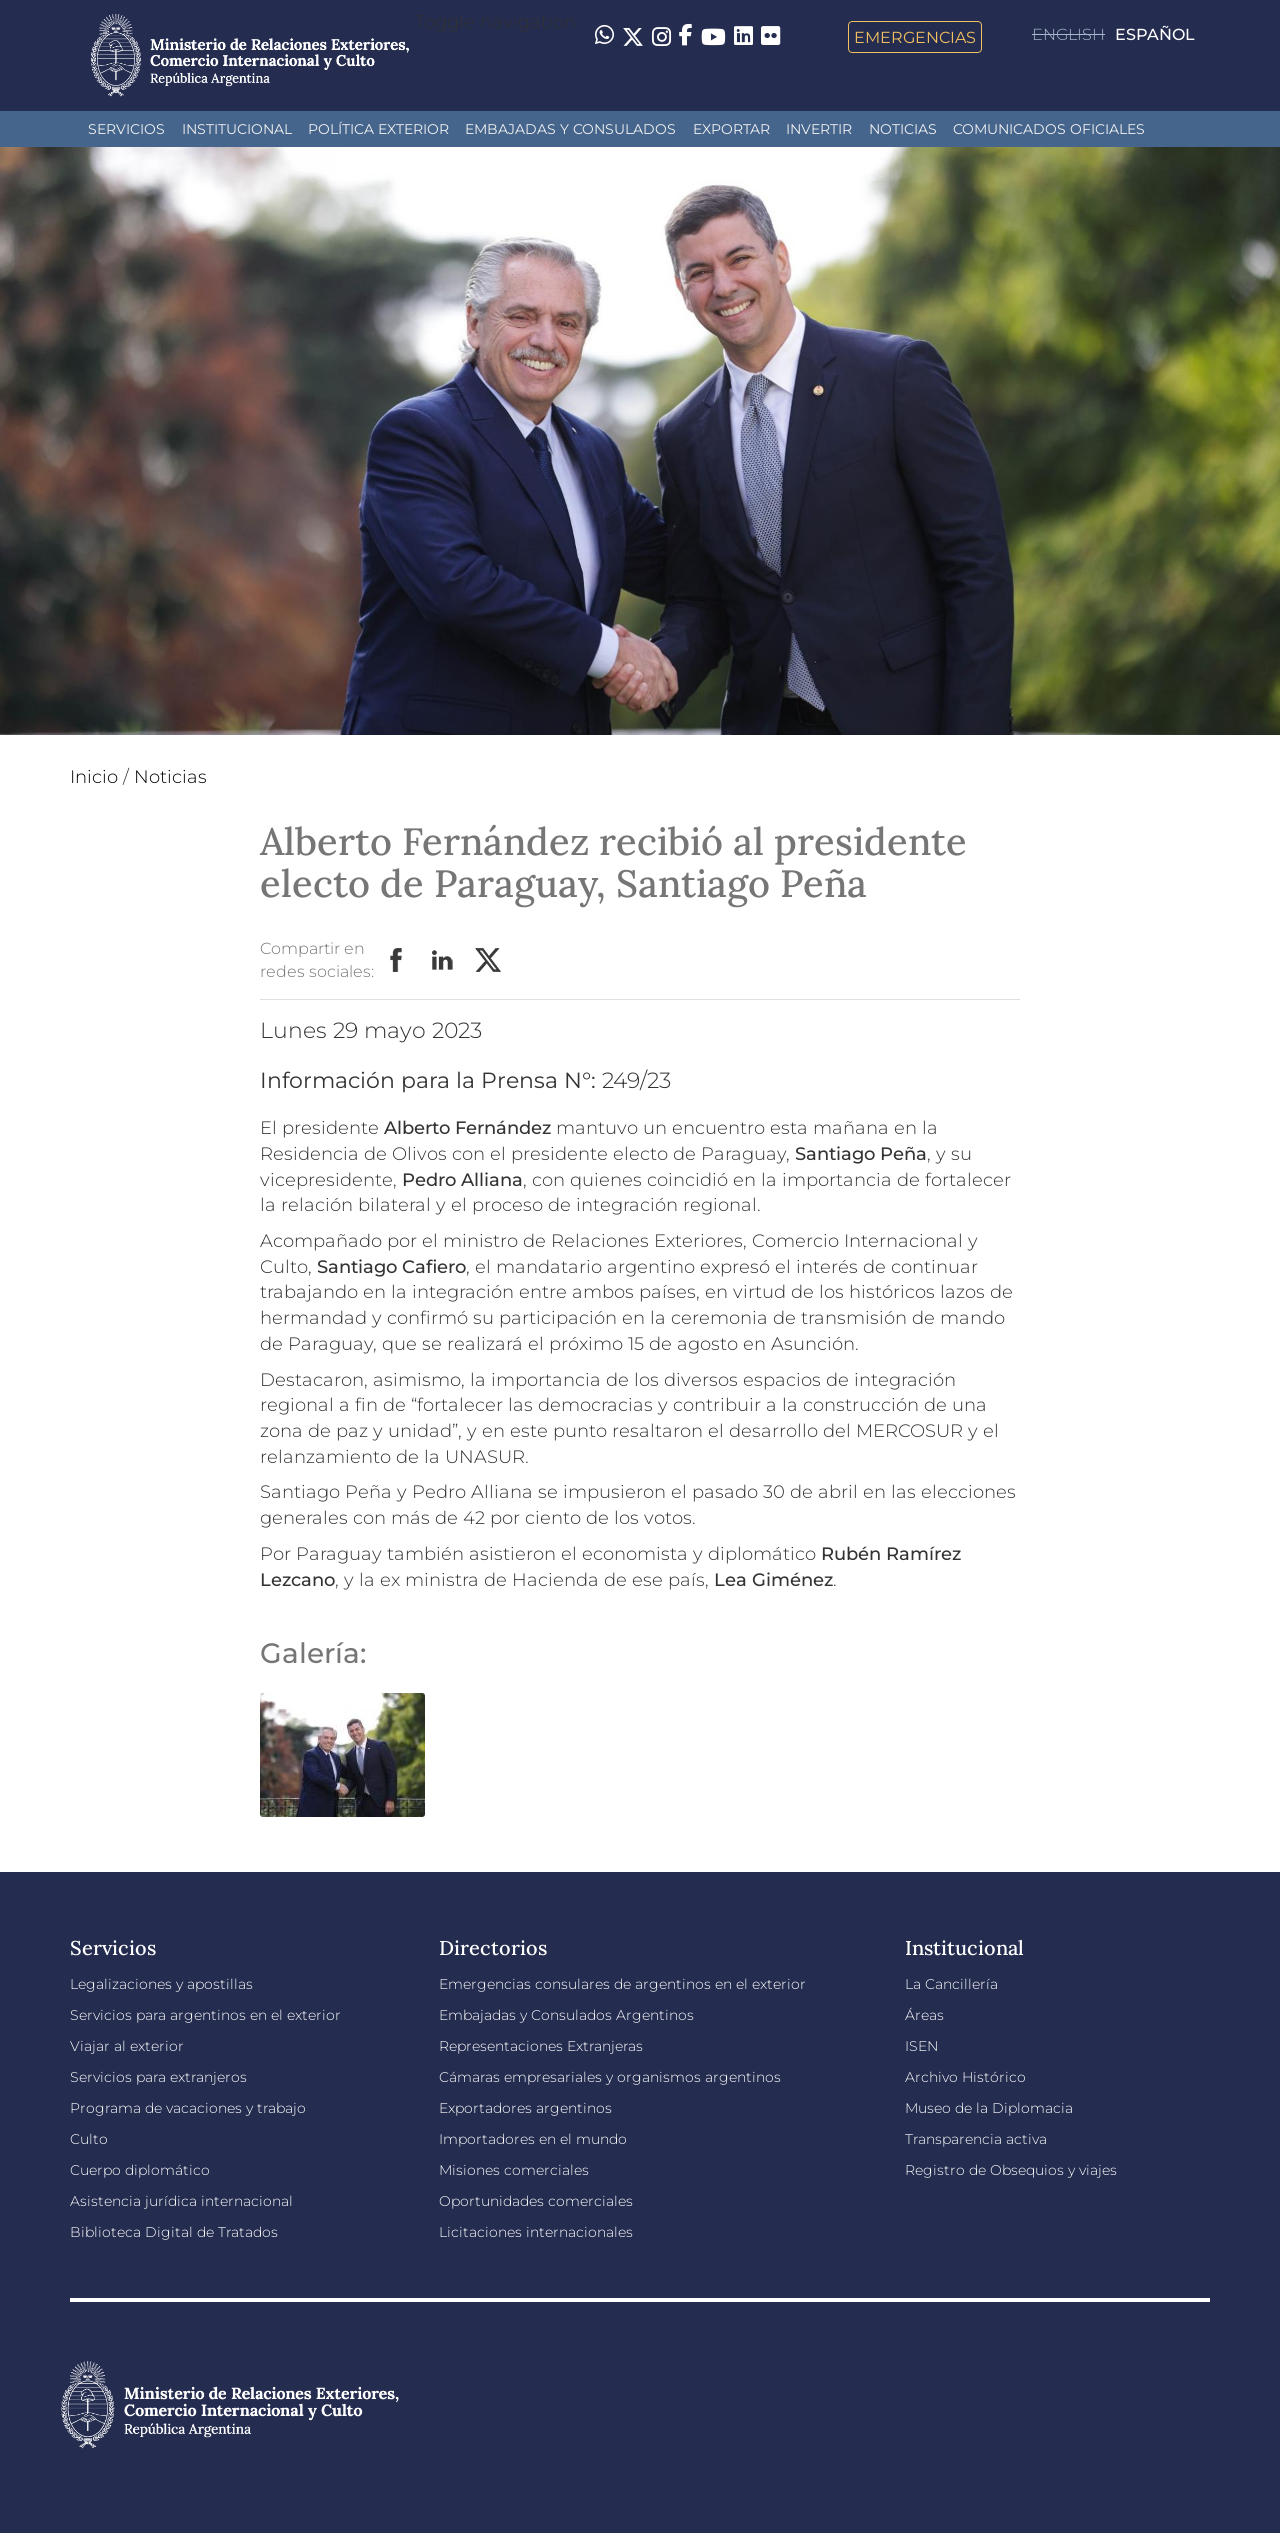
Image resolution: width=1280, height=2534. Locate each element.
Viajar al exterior (127, 2046)
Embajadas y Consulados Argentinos (566, 2015)
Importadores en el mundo (533, 2139)
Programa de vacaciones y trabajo (188, 2108)
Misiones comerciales (514, 2170)
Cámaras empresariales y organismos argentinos (610, 2077)
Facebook (397, 961)
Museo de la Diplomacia (989, 2108)
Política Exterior (378, 129)
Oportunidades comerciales (536, 2201)
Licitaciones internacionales (536, 2232)
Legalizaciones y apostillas (161, 1984)
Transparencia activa (976, 2139)
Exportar (731, 129)
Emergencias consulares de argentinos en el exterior (622, 1984)
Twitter (489, 961)
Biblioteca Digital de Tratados (174, 2232)
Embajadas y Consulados (570, 129)
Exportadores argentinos (525, 2108)
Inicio (94, 777)
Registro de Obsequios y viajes (1011, 2170)
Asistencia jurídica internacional (181, 2201)
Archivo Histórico (965, 2077)
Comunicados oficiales (1049, 129)
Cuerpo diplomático (140, 2170)
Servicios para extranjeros (158, 2077)
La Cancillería (951, 1984)
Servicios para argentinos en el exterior (205, 2015)
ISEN (921, 2046)
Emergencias (915, 37)
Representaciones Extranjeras (541, 2046)
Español (1155, 34)
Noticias (903, 129)
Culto (89, 2139)
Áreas (924, 2015)
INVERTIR (819, 129)
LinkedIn (443, 961)
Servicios (126, 129)
